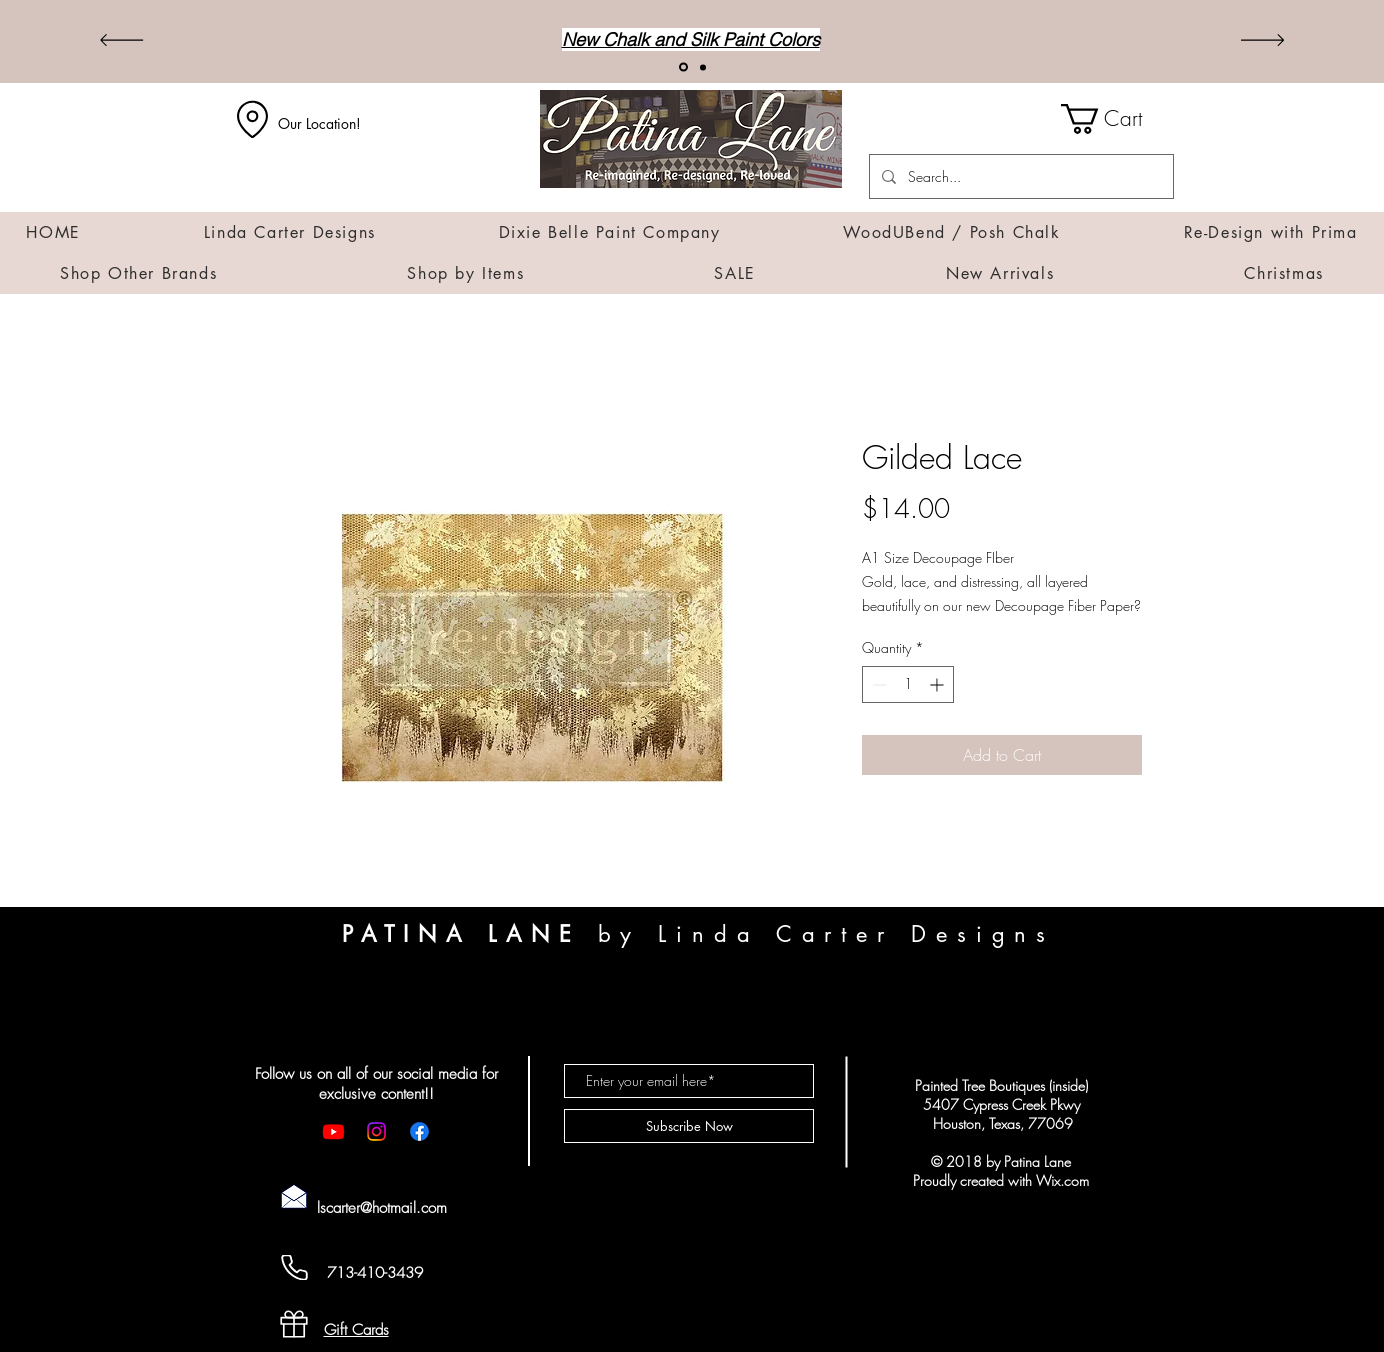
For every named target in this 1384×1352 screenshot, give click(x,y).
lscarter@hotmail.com (382, 1208)
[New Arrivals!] (683, 67)
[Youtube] (333, 1131)
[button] (1117, 119)
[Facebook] (419, 1131)
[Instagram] (376, 1131)
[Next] (1262, 41)
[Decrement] (877, 684)
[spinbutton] (908, 684)
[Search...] (1019, 176)
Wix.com (1062, 1180)
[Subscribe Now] (689, 1126)
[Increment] (938, 684)
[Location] (252, 119)
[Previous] (121, 41)
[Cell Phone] (294, 1267)
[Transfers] (703, 67)
